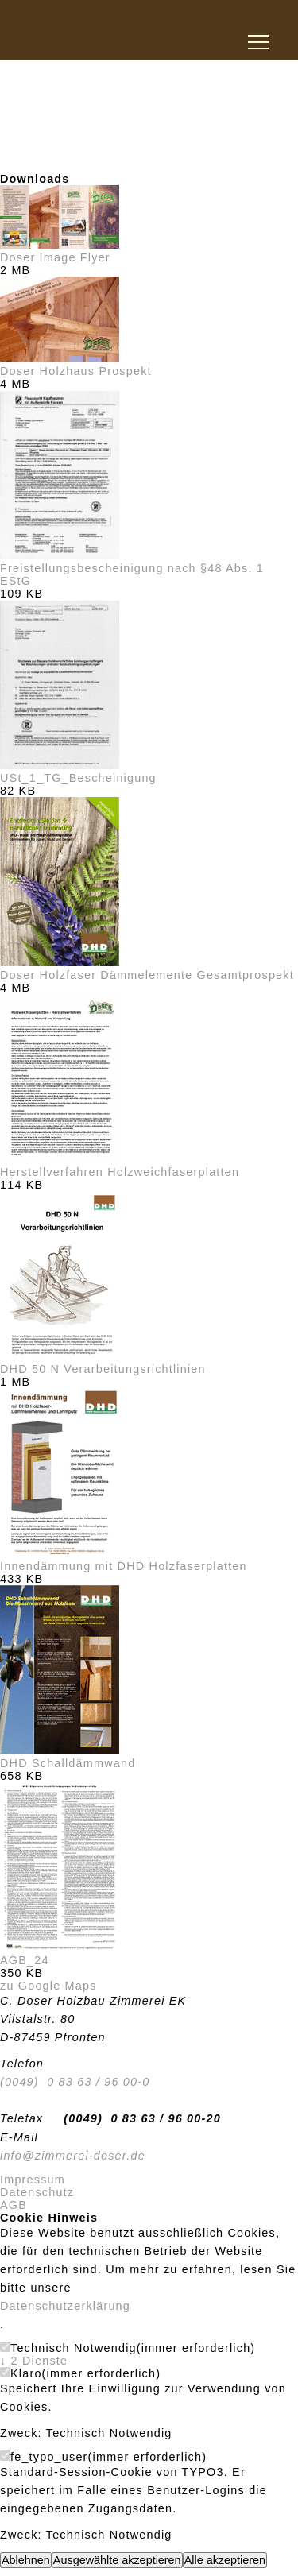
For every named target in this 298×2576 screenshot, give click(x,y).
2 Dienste (34, 2360)
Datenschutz (37, 2192)
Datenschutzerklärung (65, 2305)
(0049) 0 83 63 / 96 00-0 (74, 2081)
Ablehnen (26, 2560)
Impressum (32, 2179)
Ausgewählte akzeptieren (117, 2560)
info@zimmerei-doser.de (72, 2155)
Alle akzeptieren (224, 2560)
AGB (13, 2205)
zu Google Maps (48, 1985)
